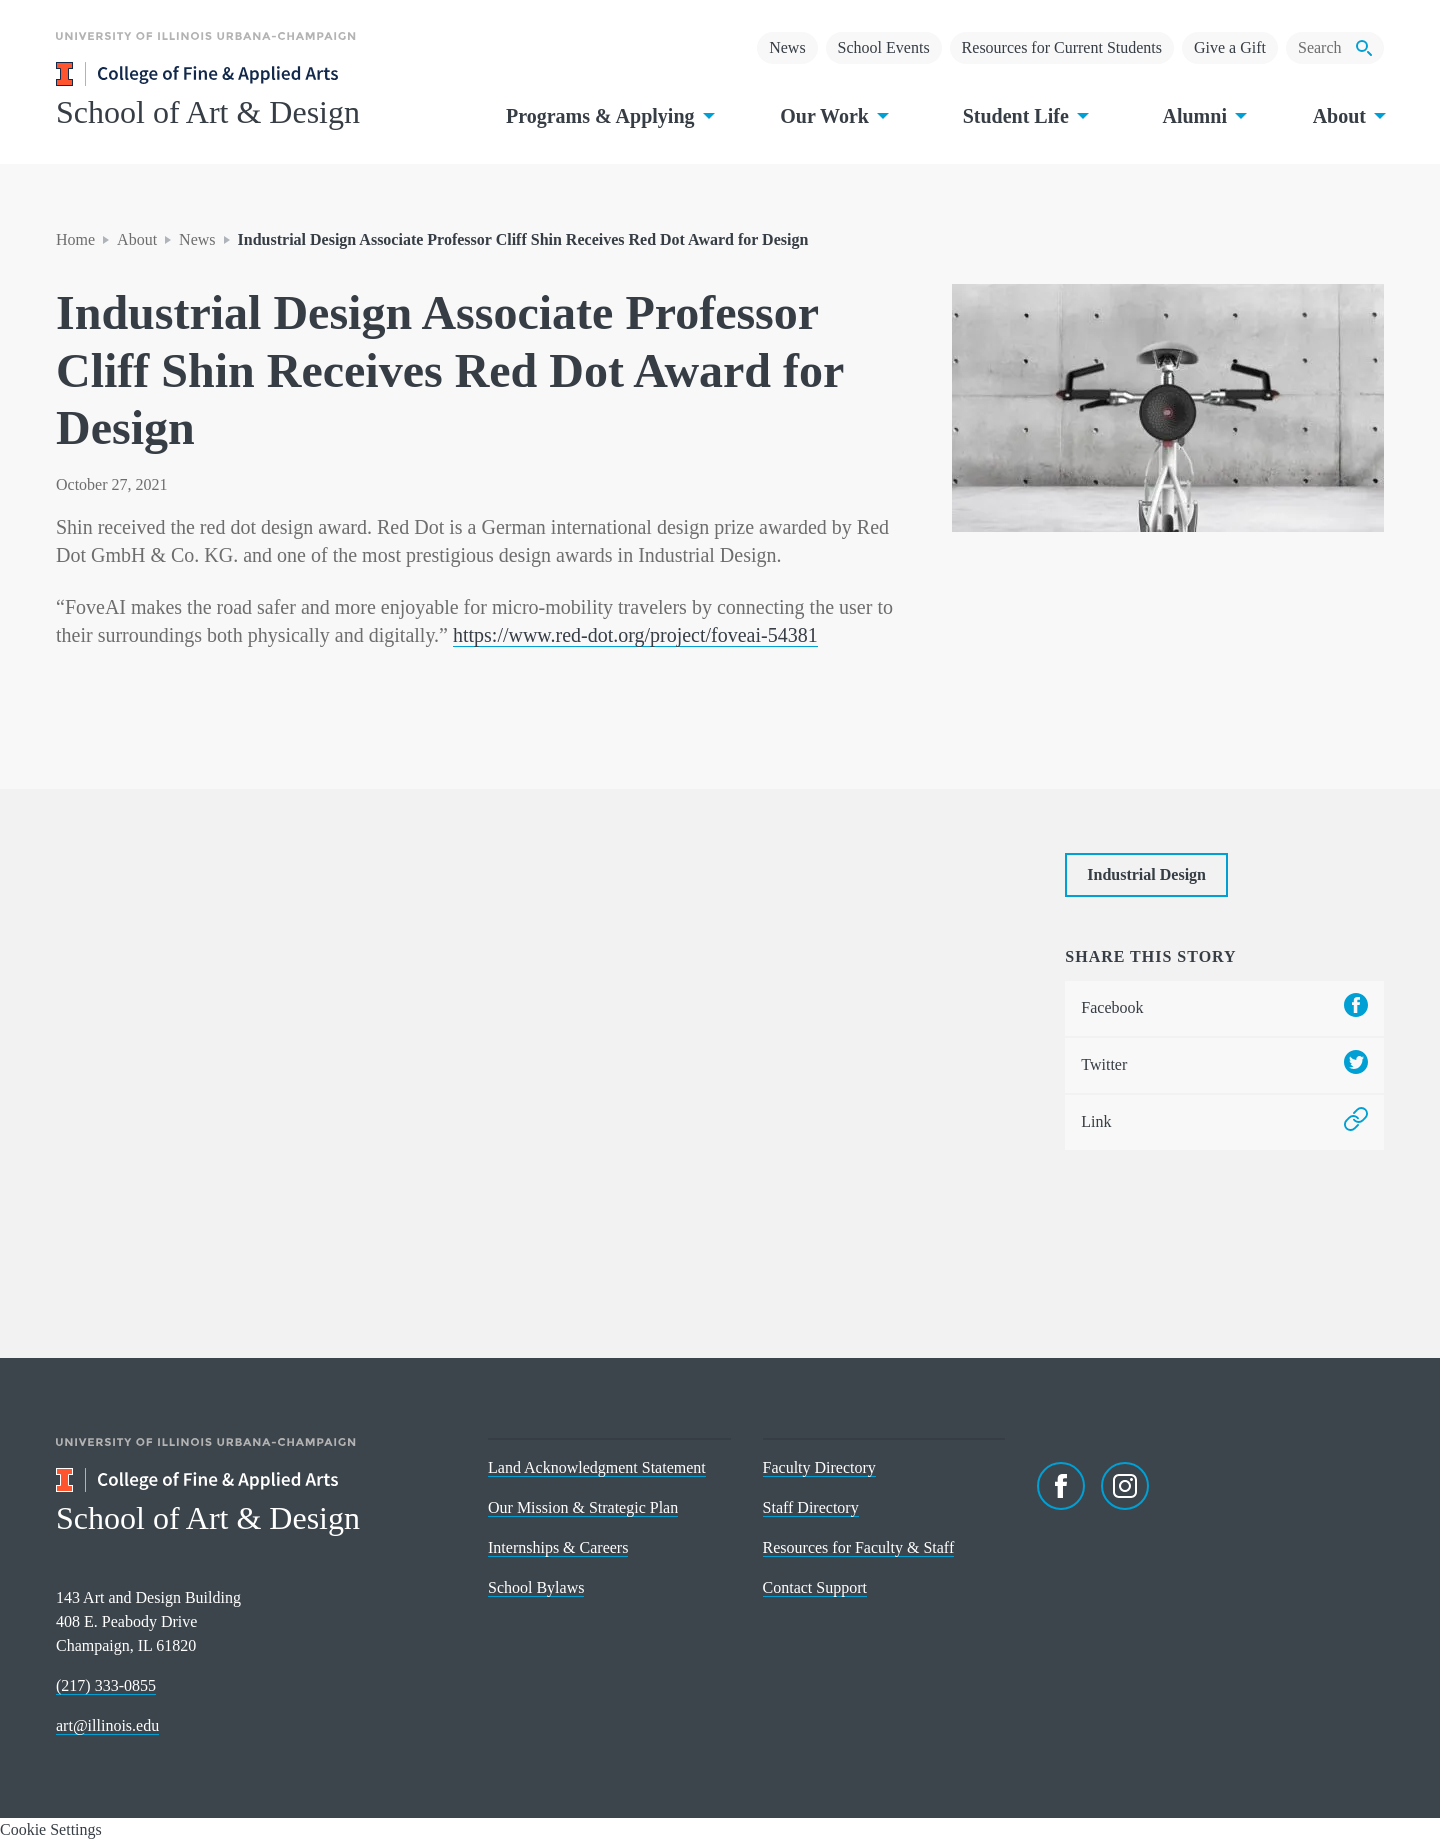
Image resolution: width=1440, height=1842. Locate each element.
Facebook (1224, 1008)
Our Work (832, 116)
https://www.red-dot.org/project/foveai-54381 (635, 635)
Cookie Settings (51, 1829)
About (1347, 116)
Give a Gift (1230, 47)
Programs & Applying (608, 116)
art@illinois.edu (107, 1725)
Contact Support (815, 1587)
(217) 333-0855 (106, 1685)
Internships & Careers (558, 1547)
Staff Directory (811, 1507)
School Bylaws (536, 1587)
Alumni (1202, 116)
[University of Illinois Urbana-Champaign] (206, 50)
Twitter (1224, 1065)
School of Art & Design (208, 112)
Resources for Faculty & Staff (859, 1547)
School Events (884, 47)
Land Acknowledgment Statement (597, 1467)
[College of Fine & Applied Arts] (256, 74)
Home (75, 239)
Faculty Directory (819, 1467)
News (787, 47)
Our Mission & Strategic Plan (583, 1507)
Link (1224, 1122)
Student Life (1024, 116)
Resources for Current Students (1062, 47)
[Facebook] (1061, 1486)
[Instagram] (1125, 1486)
